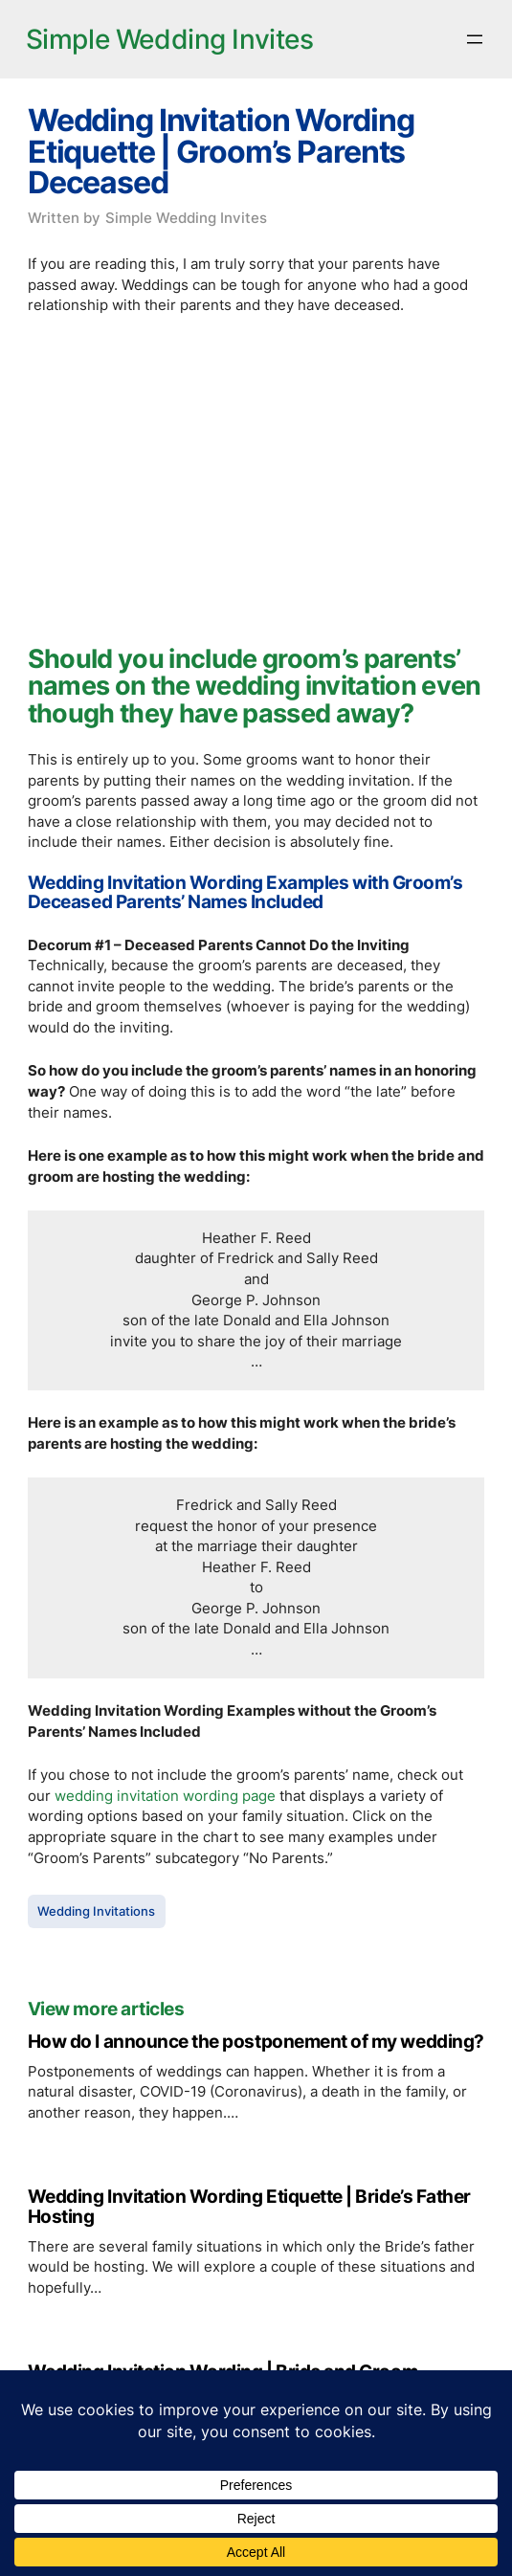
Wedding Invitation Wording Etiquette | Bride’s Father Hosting (249, 2207)
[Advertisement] (256, 474)
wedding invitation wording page (165, 1796)
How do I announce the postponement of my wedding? (256, 2042)
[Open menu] (474, 39)
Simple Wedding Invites (170, 39)
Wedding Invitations (96, 1911)
